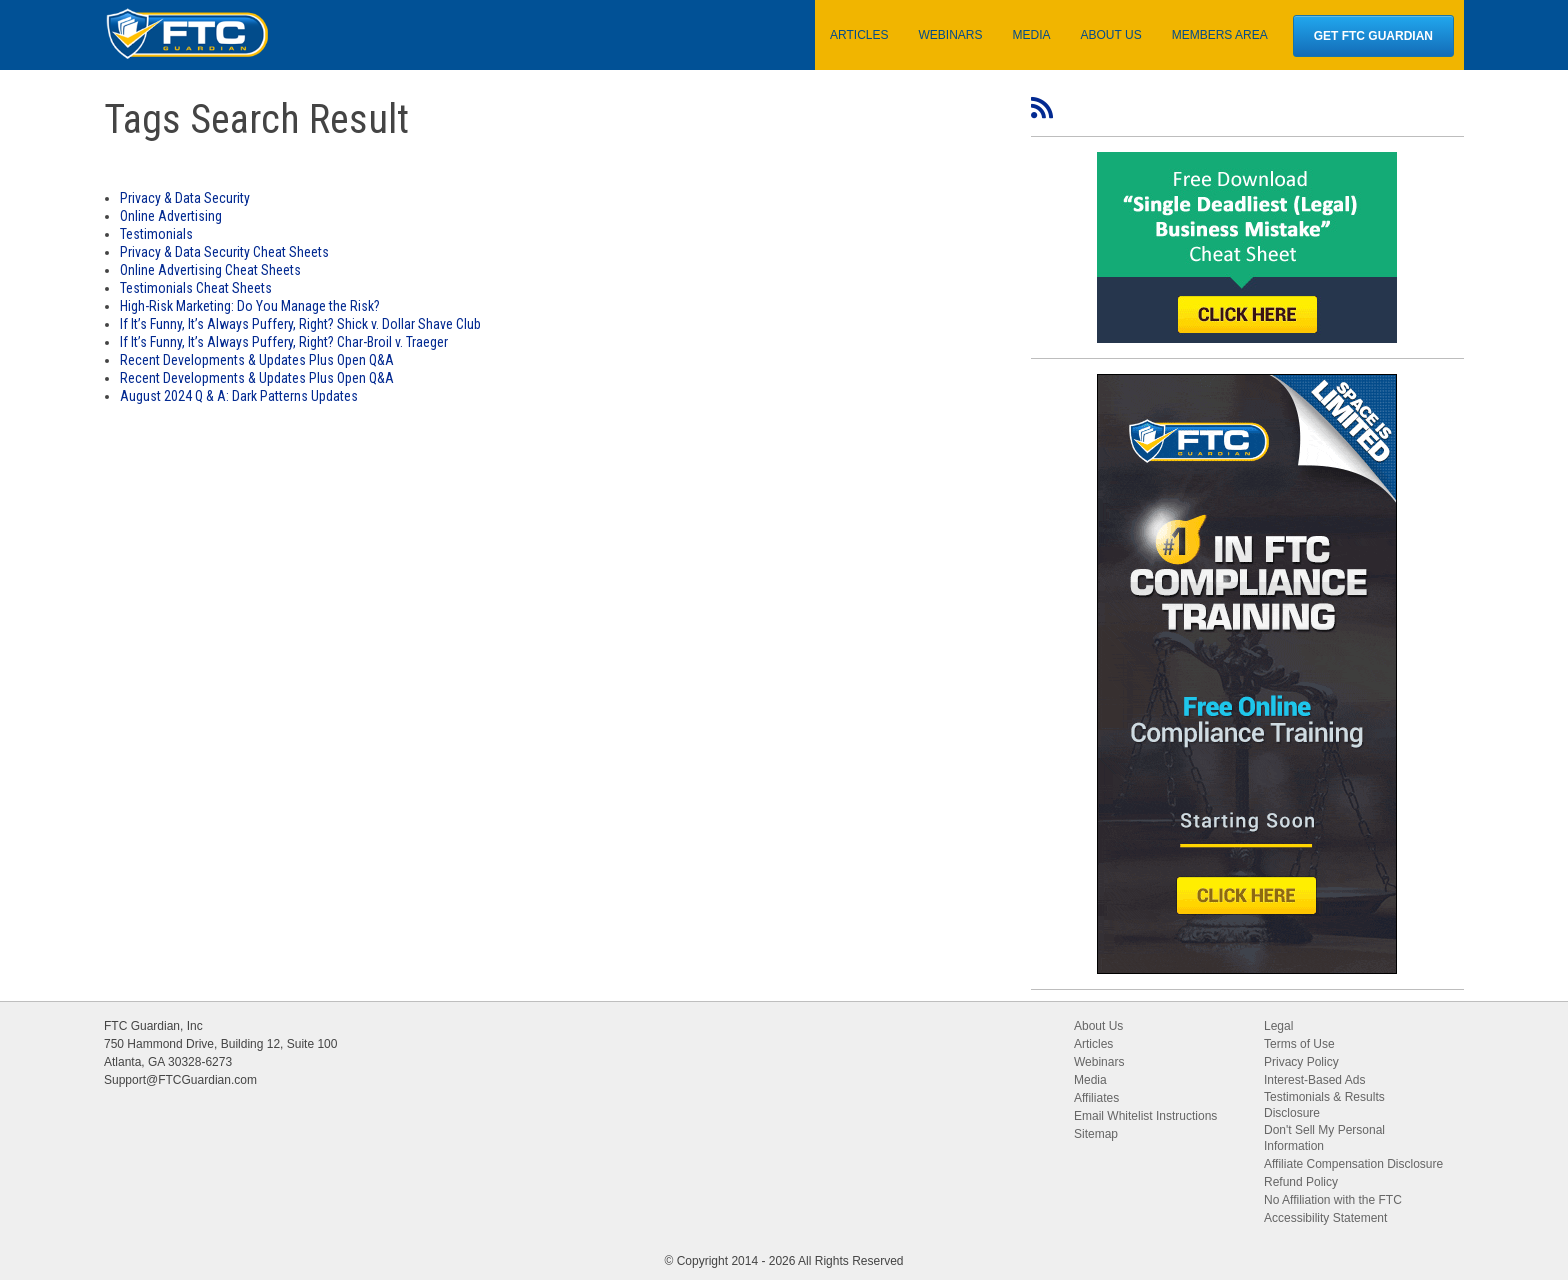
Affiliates (1096, 1098)
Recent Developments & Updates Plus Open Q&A (257, 360)
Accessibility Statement (1325, 1218)
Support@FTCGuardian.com (180, 1080)
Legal (1278, 1026)
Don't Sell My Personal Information (1324, 1138)
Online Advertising (171, 216)
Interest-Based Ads (1314, 1080)
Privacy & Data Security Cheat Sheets (224, 252)
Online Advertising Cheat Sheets (210, 270)
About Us (1098, 1026)
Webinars (1099, 1062)
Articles (1093, 1044)
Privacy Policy (1301, 1062)
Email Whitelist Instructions (1145, 1116)
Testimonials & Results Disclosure (1324, 1105)
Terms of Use (1299, 1044)
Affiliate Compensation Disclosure (1353, 1164)
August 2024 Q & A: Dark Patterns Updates (239, 396)
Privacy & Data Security (185, 198)
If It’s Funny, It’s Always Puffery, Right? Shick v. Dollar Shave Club (300, 324)
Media (1090, 1080)
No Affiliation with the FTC (1333, 1200)
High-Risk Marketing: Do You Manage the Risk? (250, 306)
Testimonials (156, 234)
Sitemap (1096, 1134)
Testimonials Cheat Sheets (196, 288)
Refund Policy (1301, 1182)
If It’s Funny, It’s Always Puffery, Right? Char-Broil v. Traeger (284, 342)
